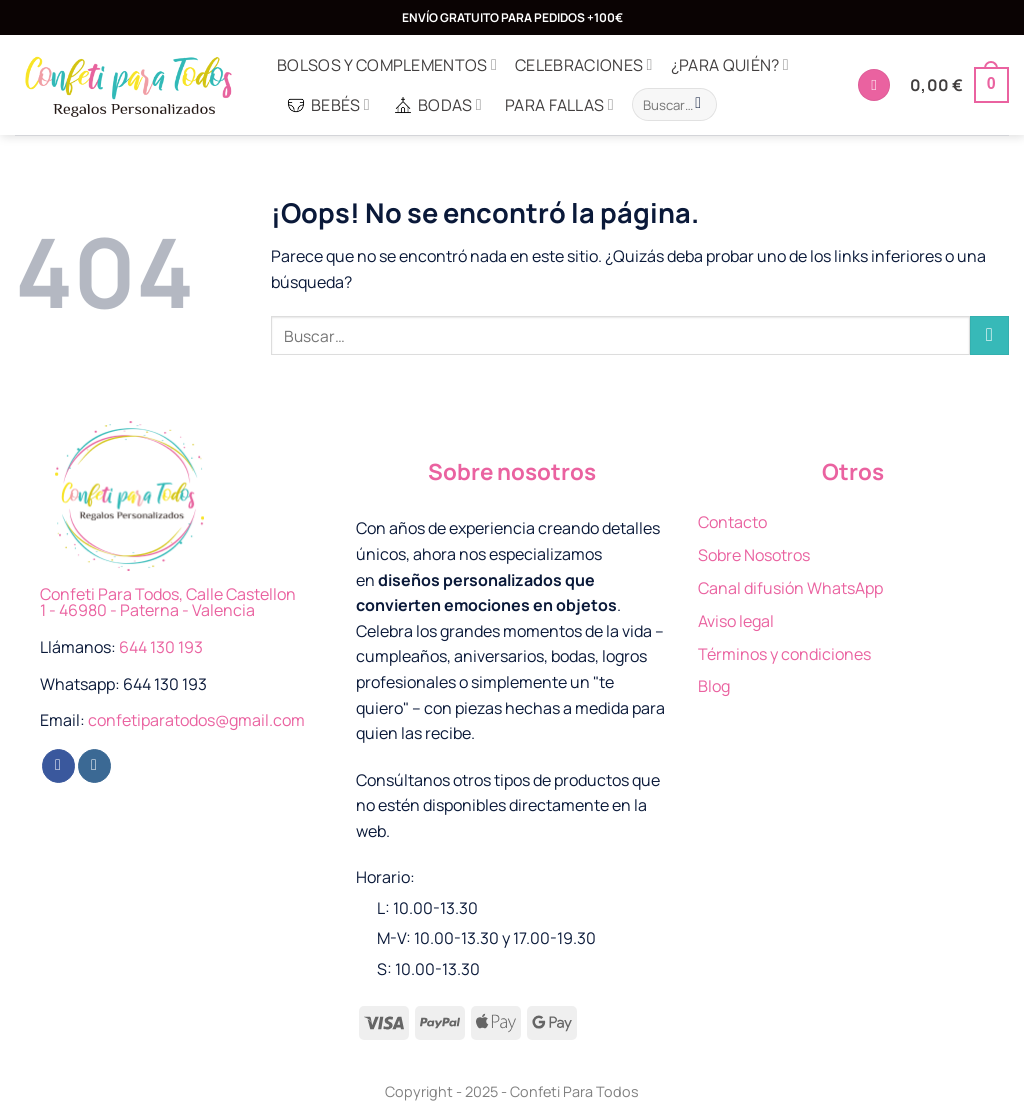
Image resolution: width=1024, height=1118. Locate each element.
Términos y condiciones (784, 654)
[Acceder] (874, 85)
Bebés (328, 105)
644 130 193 (161, 647)
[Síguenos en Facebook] (58, 766)
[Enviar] (698, 105)
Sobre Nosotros (754, 555)
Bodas (437, 105)
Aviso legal (736, 621)
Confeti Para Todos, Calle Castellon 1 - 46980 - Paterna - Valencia (168, 602)
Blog (714, 686)
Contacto (732, 522)
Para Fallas (559, 105)
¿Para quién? (730, 65)
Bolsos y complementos (387, 65)
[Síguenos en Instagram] (94, 766)
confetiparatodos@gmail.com (196, 720)
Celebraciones (584, 65)
